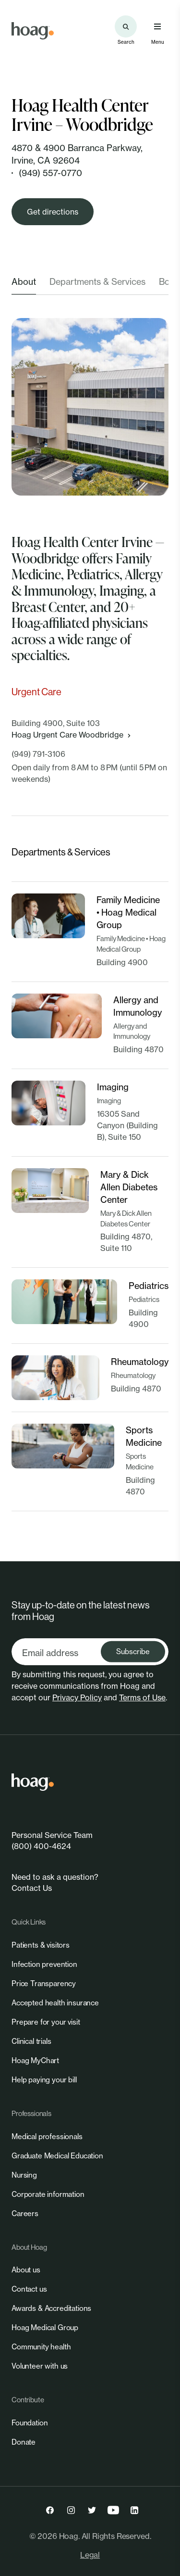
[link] (33, 30)
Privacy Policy (77, 1697)
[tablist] (90, 284)
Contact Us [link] (32, 1888)
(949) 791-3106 (38, 754)
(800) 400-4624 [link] (41, 1846)
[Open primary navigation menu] (157, 26)
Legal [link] (90, 2555)
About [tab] (24, 281)
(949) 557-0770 (50, 172)
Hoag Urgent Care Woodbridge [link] (72, 735)
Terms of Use (142, 1697)
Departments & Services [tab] (97, 281)
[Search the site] (126, 26)
